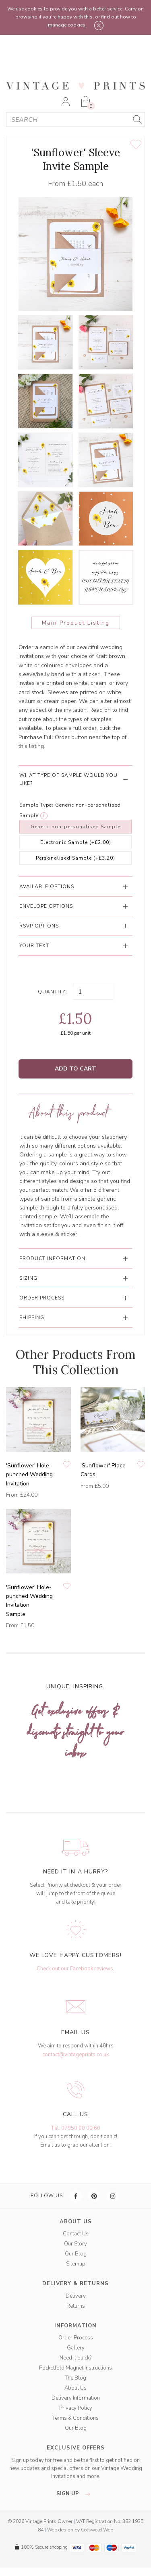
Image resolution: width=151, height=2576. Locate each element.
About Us (75, 2388)
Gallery (76, 2347)
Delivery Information (76, 2398)
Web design (60, 2530)
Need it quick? (75, 2358)
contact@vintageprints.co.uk (75, 2054)
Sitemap (75, 2264)
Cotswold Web (97, 2530)
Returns (75, 2306)
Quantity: (52, 992)
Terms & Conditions (75, 2418)
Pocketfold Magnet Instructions (75, 2368)
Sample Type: (36, 805)
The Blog (75, 2378)
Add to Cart (75, 1068)
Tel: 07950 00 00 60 (75, 2128)
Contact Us (76, 2233)
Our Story (75, 2243)
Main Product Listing (76, 623)
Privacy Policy (75, 2408)
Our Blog (76, 2253)
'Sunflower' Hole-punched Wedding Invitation (29, 1474)
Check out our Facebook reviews (75, 1968)
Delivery (76, 2296)
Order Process (75, 2337)
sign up (75, 2493)
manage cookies (66, 25)
